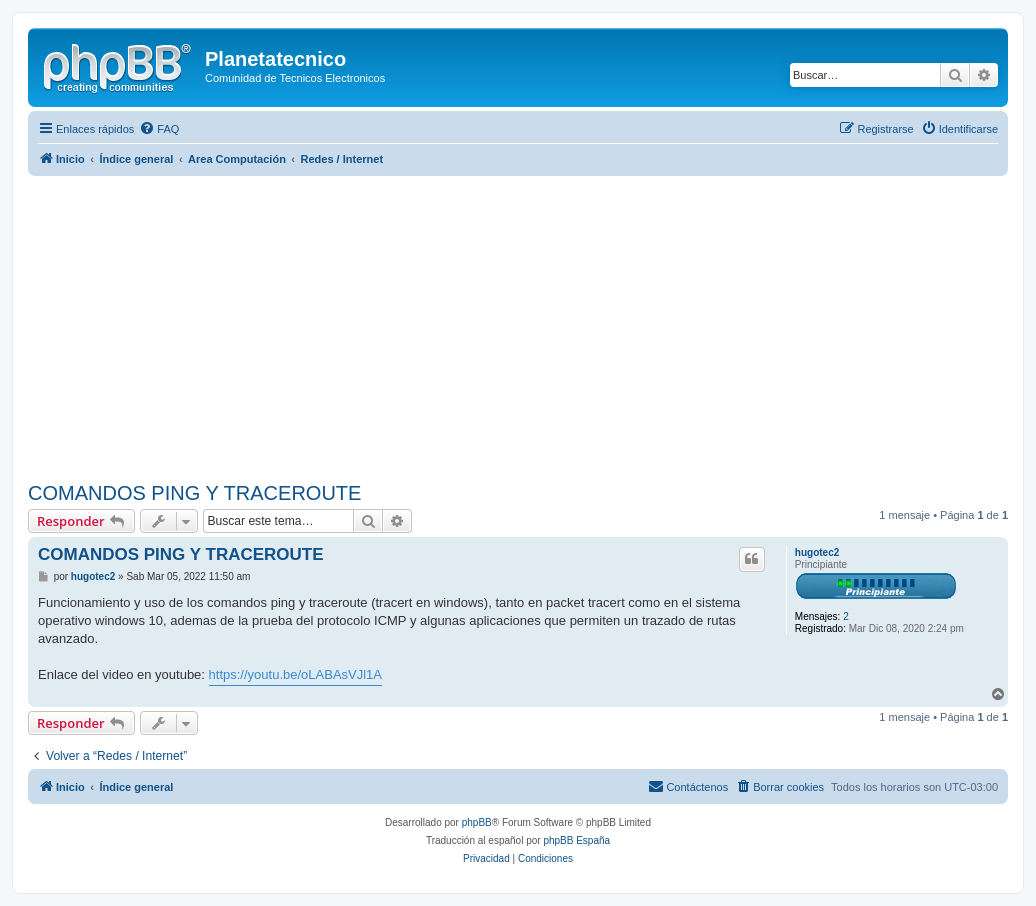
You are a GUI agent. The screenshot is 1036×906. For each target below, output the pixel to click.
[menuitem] (159, 129)
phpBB (477, 822)
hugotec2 (817, 552)
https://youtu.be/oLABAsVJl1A (295, 674)
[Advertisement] (532, 326)
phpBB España (576, 840)
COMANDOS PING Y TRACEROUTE (194, 493)
